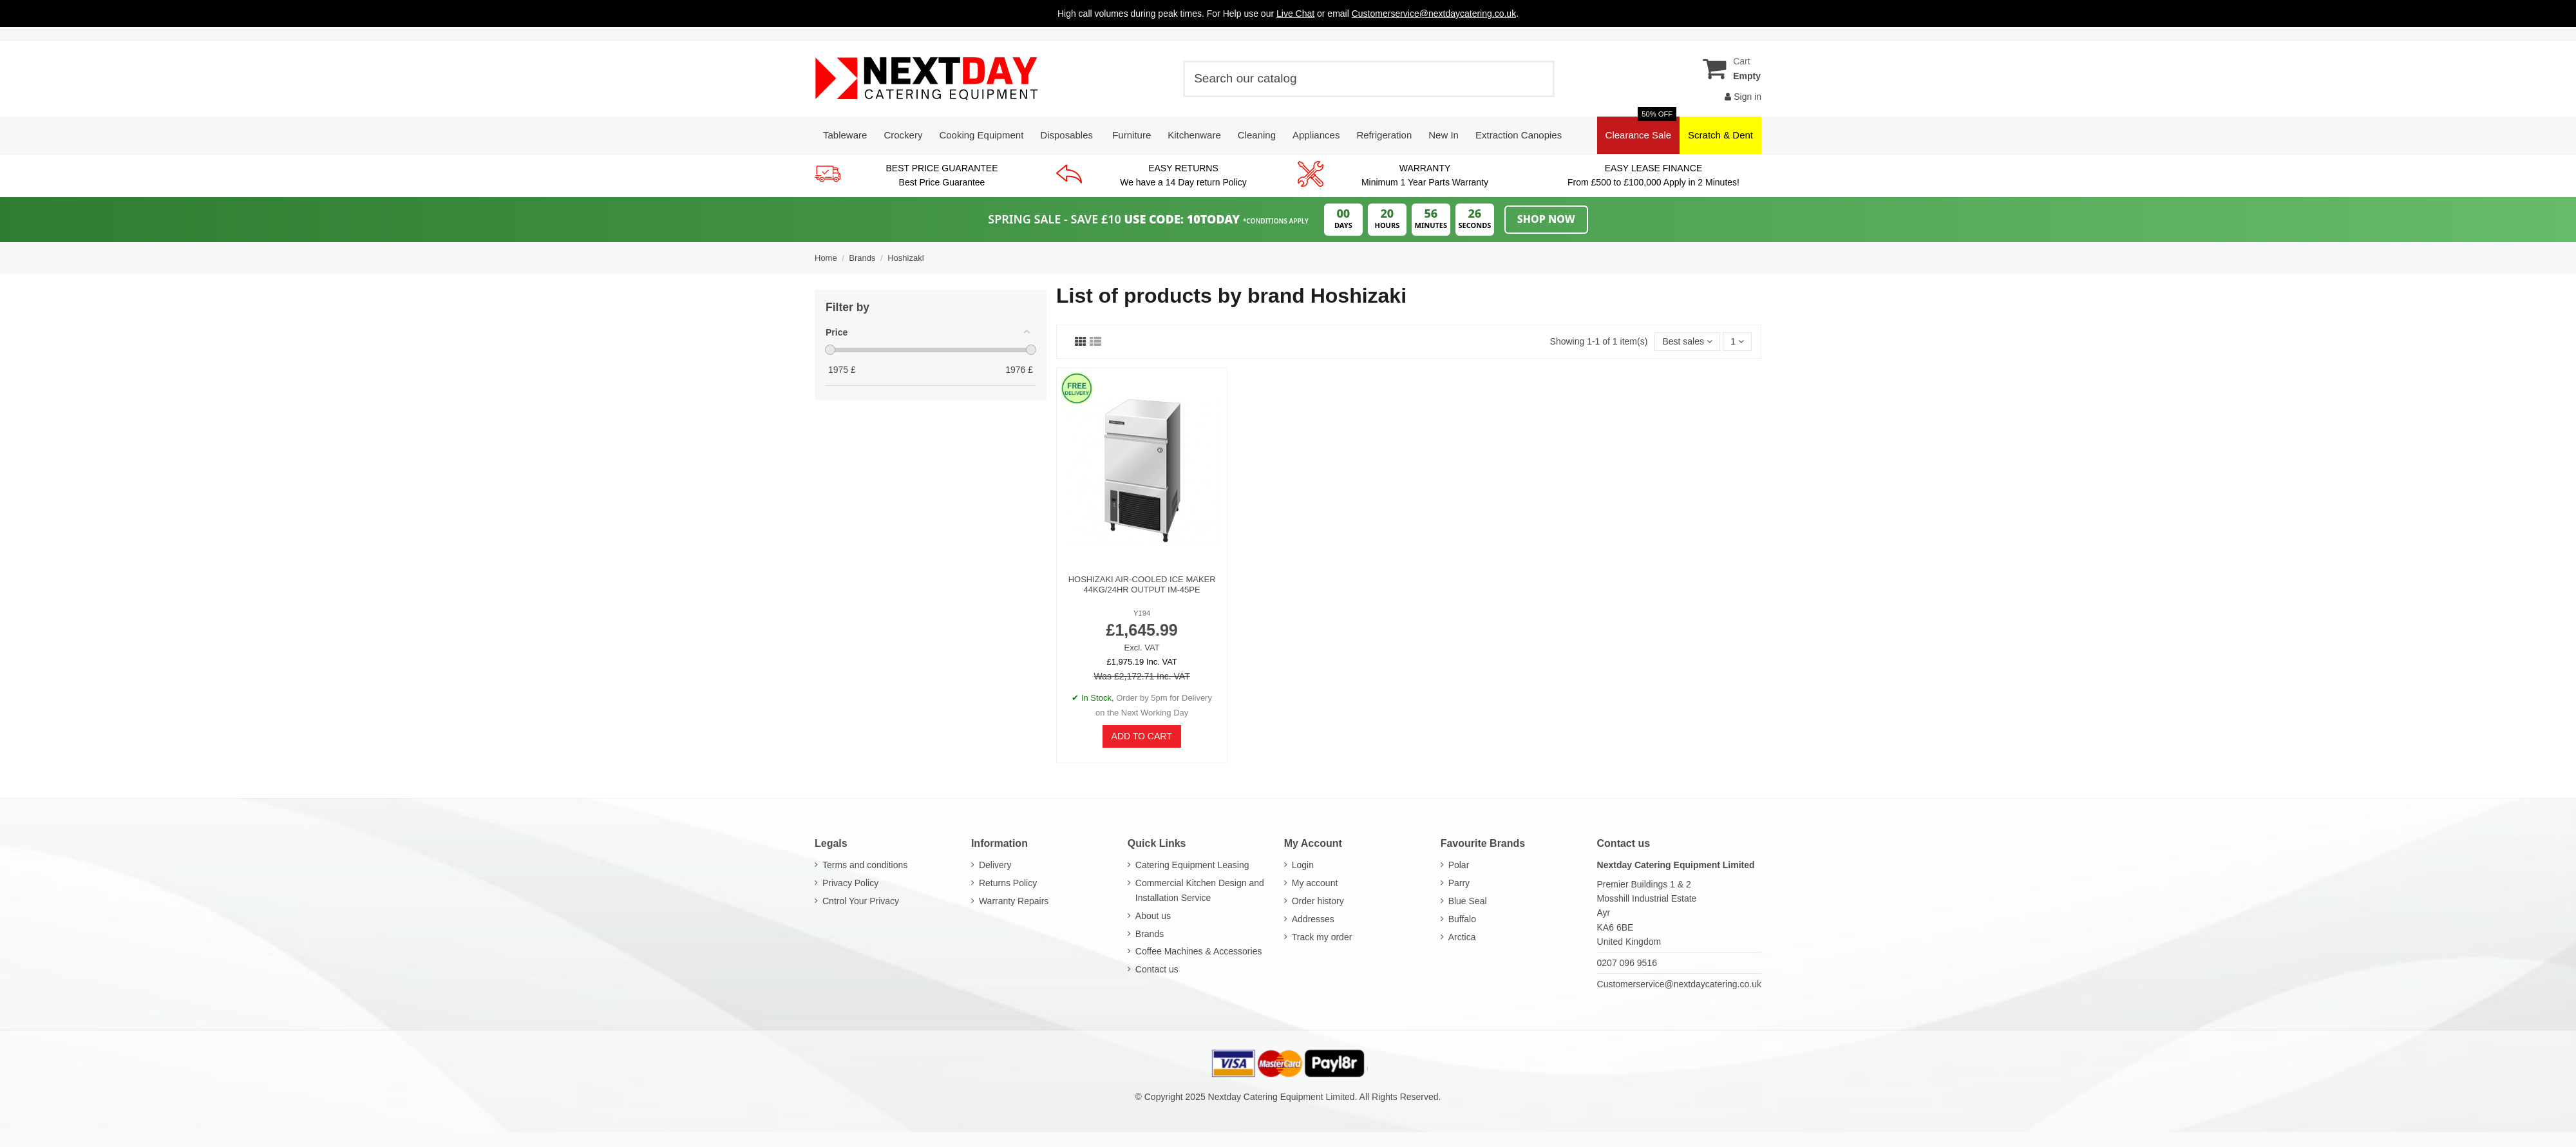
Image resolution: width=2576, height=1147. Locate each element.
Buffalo (1462, 919)
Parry (1459, 883)
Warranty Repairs (1013, 901)
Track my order (1322, 937)
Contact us (1157, 969)
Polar (1459, 865)
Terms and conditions (864, 865)
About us (1153, 916)
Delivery (995, 865)
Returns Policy (1008, 883)
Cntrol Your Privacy (860, 901)
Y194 (1141, 613)
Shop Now (1546, 219)
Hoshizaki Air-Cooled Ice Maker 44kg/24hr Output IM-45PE (1142, 584)
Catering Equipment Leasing (1192, 865)
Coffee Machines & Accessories (1198, 951)
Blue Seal (1467, 901)
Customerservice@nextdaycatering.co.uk (1679, 984)
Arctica (1462, 937)
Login (1303, 865)
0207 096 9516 (1627, 963)
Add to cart (1142, 736)
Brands (1149, 934)
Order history (1318, 901)
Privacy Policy (850, 883)
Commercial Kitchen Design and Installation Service (1199, 890)
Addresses (1313, 919)
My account (1315, 883)
